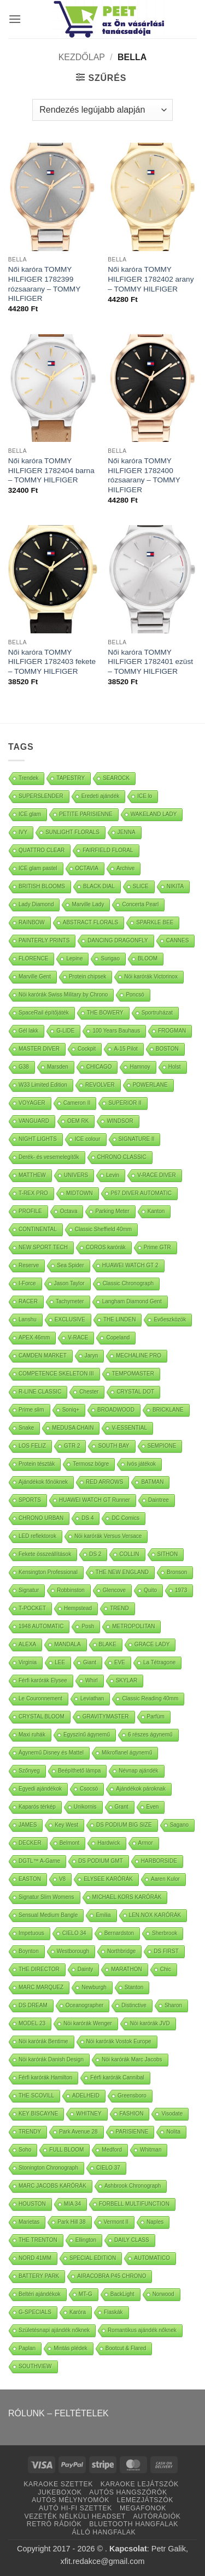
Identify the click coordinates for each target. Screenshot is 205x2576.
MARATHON (126, 1969)
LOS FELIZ (32, 1446)
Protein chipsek (87, 977)
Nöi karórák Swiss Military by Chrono (63, 995)
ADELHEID (85, 2096)
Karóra (77, 2312)
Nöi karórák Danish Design (51, 2059)
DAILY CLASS (131, 2240)
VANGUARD (34, 1121)
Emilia (103, 1915)
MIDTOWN (79, 1193)
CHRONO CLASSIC (122, 1157)
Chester (88, 1392)
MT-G (85, 2294)
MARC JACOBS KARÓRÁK (52, 2186)
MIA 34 (72, 2204)
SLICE (141, 886)
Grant (121, 1807)
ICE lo (144, 796)
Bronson (177, 1572)
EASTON (30, 1879)
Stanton (134, 1987)
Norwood (163, 2294)
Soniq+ (70, 1410)
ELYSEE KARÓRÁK (108, 1879)
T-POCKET (32, 1608)
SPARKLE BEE (154, 922)
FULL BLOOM (66, 2150)
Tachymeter (70, 1301)
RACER (28, 1301)
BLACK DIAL (99, 886)
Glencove (114, 1590)
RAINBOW (32, 922)
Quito (150, 1590)
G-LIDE (65, 1031)
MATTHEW (32, 1175)
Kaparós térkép (37, 1807)
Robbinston (71, 1590)
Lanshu (28, 1319)
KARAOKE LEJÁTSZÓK (140, 2484)
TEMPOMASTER (133, 1374)
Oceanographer (85, 2005)
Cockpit (87, 1049)
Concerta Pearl (140, 904)
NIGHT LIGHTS (38, 1139)
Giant (89, 1662)
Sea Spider (70, 1265)
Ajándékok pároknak (141, 1789)
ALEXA (27, 1644)
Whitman (150, 2150)
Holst (174, 1067)
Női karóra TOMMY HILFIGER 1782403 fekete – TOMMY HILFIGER (52, 661)
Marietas (29, 2222)
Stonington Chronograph (48, 2168)
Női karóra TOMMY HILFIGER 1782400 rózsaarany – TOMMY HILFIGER (144, 475)
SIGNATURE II (137, 1139)
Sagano (179, 1825)
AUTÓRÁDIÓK (157, 2516)
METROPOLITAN (133, 1626)
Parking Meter (112, 1211)
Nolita (173, 2132)
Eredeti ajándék (100, 796)
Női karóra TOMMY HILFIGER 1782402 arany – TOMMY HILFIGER (151, 279)
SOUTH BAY (113, 1446)
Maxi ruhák (32, 1735)
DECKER (30, 1843)
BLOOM (147, 958)
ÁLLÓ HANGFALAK (104, 2532)
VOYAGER (32, 1103)
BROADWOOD (115, 1410)
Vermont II (116, 2222)
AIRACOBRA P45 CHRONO (111, 2276)
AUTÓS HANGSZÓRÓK (128, 2492)
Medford (112, 2150)
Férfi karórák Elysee (43, 1680)
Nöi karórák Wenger (87, 2023)
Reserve (29, 1265)
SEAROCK (116, 778)
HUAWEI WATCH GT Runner (94, 1500)
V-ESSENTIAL (129, 1428)
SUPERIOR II (125, 1103)
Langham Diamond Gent (132, 1301)
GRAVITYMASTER (106, 1717)
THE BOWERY (105, 1013)
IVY (23, 832)
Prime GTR (157, 1247)
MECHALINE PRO (138, 1356)
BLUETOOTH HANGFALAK (133, 2524)
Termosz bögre (91, 1464)
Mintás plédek (70, 2348)
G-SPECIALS (35, 2312)
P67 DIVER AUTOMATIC (141, 1193)
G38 (24, 1067)
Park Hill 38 (71, 2222)
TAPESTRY (70, 778)
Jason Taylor (69, 1283)
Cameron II (76, 1103)
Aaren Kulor (165, 1879)
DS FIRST (166, 1951)
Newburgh (94, 1987)
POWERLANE (150, 1085)
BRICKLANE (168, 1410)
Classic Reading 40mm (150, 1698)
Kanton (156, 1211)
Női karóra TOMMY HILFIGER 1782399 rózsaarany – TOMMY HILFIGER (44, 283)
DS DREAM (33, 2005)
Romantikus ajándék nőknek (142, 2330)
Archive (125, 868)
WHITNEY (88, 2114)
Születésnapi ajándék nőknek (54, 2330)
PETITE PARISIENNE (86, 814)
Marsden (57, 1067)
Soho (25, 2150)
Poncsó (135, 995)
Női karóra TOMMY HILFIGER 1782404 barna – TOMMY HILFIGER (51, 470)
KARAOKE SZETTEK (58, 2484)
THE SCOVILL (36, 2096)
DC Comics (125, 1518)
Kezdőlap (81, 57)
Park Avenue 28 (78, 2132)
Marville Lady (88, 904)
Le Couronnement (40, 1698)
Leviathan (92, 1698)
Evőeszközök (170, 1319)
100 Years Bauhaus (116, 1031)
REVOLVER (100, 1085)
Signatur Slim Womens (46, 1897)
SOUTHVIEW (35, 2366)
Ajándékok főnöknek (43, 1482)
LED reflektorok (37, 1536)
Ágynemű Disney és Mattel (51, 1753)
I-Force (27, 1283)
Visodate (172, 2114)
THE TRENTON (38, 2240)
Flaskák (113, 2312)
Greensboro (132, 2096)
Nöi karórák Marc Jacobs (132, 2059)
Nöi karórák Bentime (43, 2041)
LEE (60, 1662)
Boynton (29, 1951)
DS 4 (87, 1518)
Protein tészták (37, 1464)
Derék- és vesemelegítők (49, 1157)
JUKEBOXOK (59, 2492)
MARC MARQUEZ (41, 1987)
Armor (145, 1843)
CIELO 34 (74, 1933)
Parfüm (156, 1717)
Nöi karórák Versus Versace (108, 1536)
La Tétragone (159, 1662)
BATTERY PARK (39, 2276)
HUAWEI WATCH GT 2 (130, 1265)
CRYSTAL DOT (135, 1392)
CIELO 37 (108, 2168)
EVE (119, 1662)
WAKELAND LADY (154, 814)
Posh (87, 1626)
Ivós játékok (141, 1464)
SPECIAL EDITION (92, 2258)
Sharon (173, 2005)
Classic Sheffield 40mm (103, 1229)
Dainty (85, 1969)
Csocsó (89, 1789)
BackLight (122, 2294)
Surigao (110, 958)
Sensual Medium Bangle (48, 1915)
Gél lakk (28, 1031)
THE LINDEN (119, 1319)
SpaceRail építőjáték (44, 1013)
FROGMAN (172, 1031)
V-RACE (78, 1337)
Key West (66, 1825)
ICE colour (88, 1139)
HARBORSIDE (159, 1861)
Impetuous (31, 1933)
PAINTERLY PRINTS (44, 940)
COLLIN (129, 1554)
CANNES (177, 940)
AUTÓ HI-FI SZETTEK (75, 2508)
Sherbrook (164, 1933)
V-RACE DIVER (156, 1175)
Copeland (118, 1337)
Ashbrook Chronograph (132, 2186)
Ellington (85, 2240)
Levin (112, 1175)
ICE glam (30, 814)
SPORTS (30, 1500)
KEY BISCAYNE (38, 2114)
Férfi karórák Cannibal (117, 2077)
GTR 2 (72, 1446)
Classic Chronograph (128, 1283)
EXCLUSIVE (70, 1319)
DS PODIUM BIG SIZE (124, 1825)
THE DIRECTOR (39, 1969)
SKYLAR (126, 1680)
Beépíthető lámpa (79, 1771)
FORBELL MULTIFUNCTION (134, 2204)
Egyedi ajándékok (40, 1789)
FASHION (132, 2114)
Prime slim (31, 1410)
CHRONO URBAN (41, 1518)
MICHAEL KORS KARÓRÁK (127, 1897)
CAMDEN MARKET (43, 1356)
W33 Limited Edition (43, 1085)
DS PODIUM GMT (100, 1861)
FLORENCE (33, 958)
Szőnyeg (29, 1771)
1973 (181, 1590)
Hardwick (108, 1843)
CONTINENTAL (38, 1229)
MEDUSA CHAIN (72, 1428)
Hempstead (78, 1608)
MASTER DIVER (39, 1049)
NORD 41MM (35, 2258)
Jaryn (91, 1356)
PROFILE (30, 1211)
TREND (119, 1608)
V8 (62, 1879)
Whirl (91, 1680)
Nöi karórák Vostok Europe (118, 2041)
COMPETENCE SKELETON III (56, 1374)
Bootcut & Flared (126, 2348)
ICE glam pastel (38, 868)
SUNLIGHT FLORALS (72, 832)
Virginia (28, 1662)
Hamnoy (140, 1067)
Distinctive (134, 2005)
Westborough (73, 1951)
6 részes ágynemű (150, 1735)
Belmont (70, 1843)
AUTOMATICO (152, 2258)
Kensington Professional (48, 1572)
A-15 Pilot (125, 1049)
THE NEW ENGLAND (122, 1572)
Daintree (158, 1500)
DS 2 (95, 1554)
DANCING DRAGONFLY (117, 940)
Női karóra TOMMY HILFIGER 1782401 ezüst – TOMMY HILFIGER (150, 661)
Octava (69, 1211)
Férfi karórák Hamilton (45, 2077)
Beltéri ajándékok (40, 2294)
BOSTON (167, 1049)
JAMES (28, 1825)
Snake (26, 1428)
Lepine (74, 958)
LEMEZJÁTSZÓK (145, 2500)
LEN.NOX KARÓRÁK (155, 1915)
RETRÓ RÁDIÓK (54, 2524)
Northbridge (121, 1951)
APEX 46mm (34, 1337)
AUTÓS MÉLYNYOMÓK (70, 2500)
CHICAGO (99, 1067)
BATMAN (152, 1482)
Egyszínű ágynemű (86, 1735)
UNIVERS (76, 1175)
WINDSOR (120, 1121)
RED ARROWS (104, 1482)
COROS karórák (106, 1247)
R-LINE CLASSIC (40, 1392)
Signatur (29, 1590)
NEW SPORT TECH (43, 1247)
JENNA (127, 832)
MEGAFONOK (143, 2508)
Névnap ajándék (138, 1771)
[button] (14, 18)
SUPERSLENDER (41, 796)
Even (153, 1807)
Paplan (27, 2348)
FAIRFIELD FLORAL (108, 850)
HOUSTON (32, 2204)
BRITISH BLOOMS (42, 886)
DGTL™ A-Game (39, 1861)
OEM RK (78, 1121)
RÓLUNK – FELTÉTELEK (58, 2413)
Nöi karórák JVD (150, 2023)
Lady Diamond (36, 904)
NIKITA (175, 886)
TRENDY (30, 2132)
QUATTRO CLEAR (42, 850)
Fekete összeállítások (45, 1554)
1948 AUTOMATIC (41, 1626)
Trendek (28, 778)
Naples (155, 2222)
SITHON (167, 1554)
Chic (165, 1969)
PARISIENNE (132, 2132)
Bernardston (119, 1933)
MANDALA (67, 1644)
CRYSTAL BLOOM (42, 1717)
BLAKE (107, 1644)
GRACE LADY (151, 1644)
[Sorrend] (102, 110)
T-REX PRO (33, 1193)
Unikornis (85, 1807)
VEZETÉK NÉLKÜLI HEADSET (74, 2516)
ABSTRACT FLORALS (91, 922)
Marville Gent (35, 977)
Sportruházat (157, 1013)
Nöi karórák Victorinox (151, 977)
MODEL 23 (32, 2023)
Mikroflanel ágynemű (127, 1753)
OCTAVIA (86, 868)
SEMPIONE (162, 1446)
